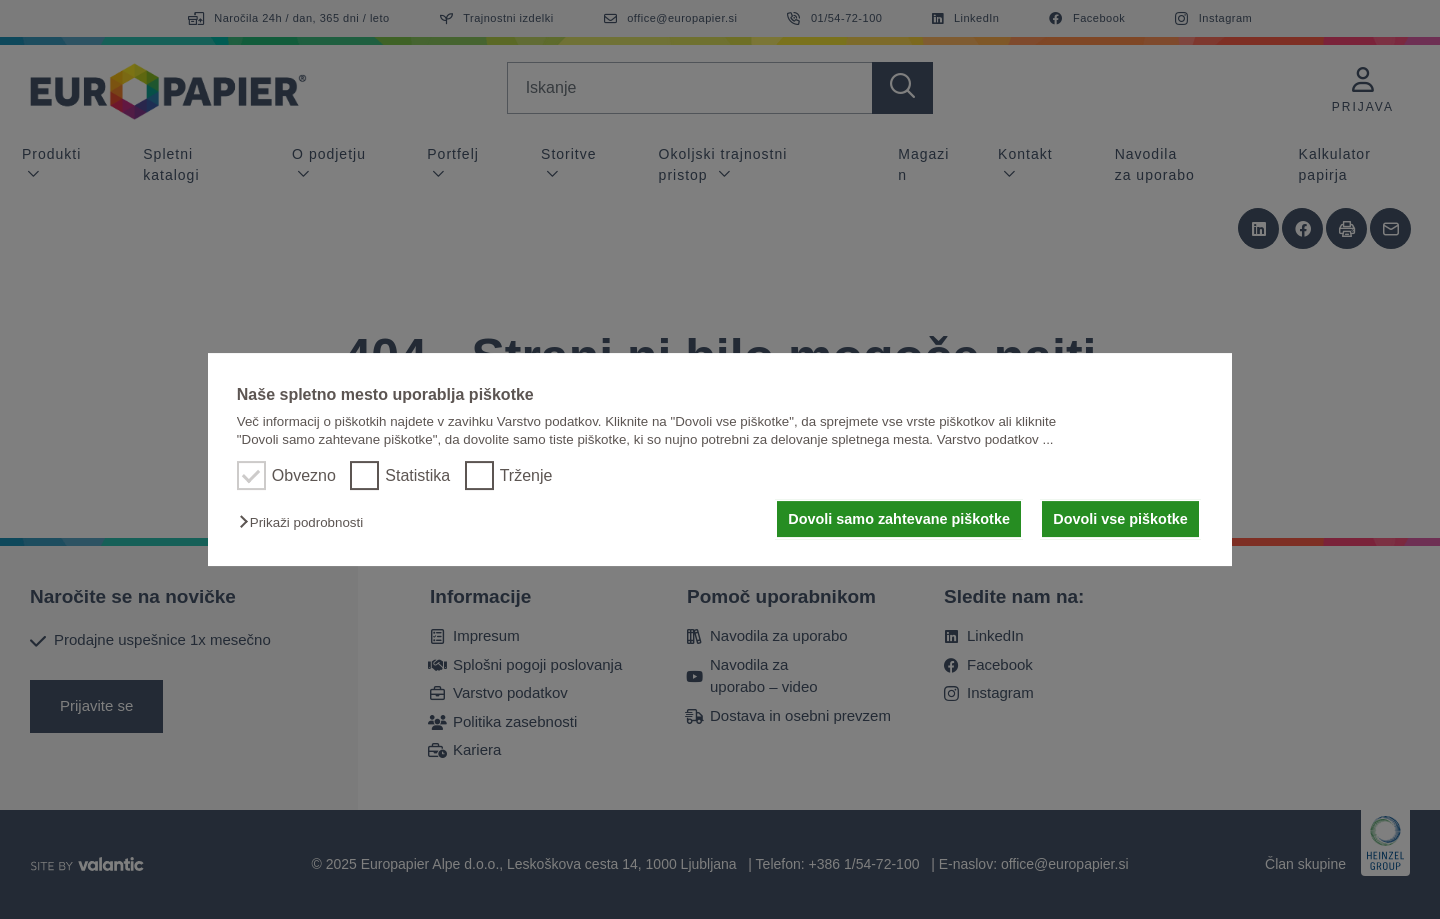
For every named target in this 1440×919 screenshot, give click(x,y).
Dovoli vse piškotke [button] (1120, 519)
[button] (306, 522)
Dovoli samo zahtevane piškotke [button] (899, 519)
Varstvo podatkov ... (995, 439)
